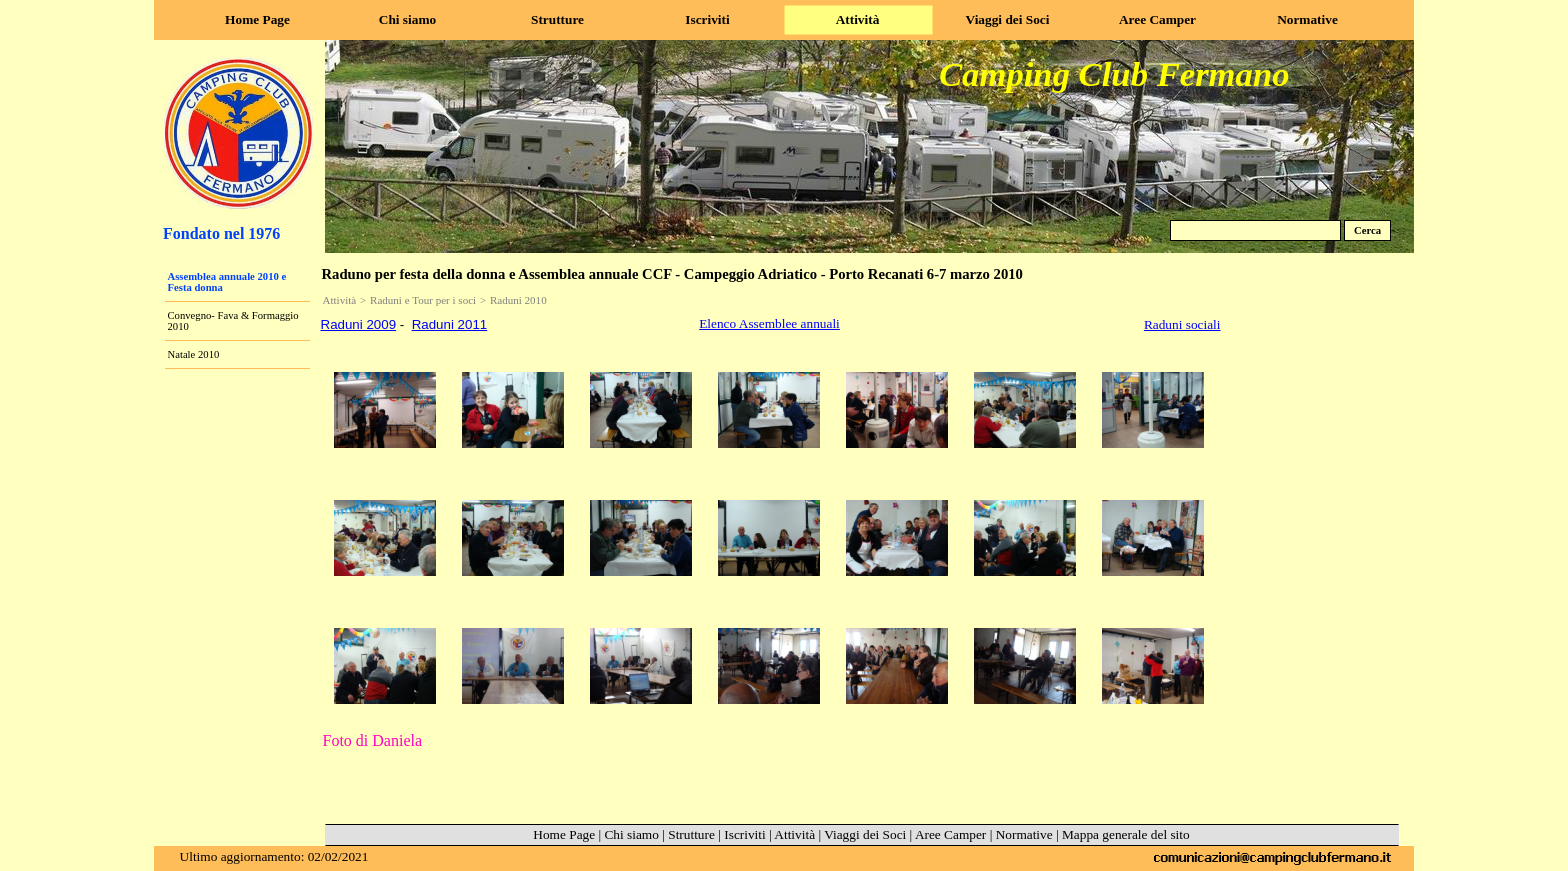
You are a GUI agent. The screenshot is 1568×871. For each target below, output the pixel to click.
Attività (340, 300)
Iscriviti (744, 834)
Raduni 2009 (359, 324)
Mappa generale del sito (1126, 834)
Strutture (691, 834)
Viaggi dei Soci (865, 834)
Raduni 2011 (450, 324)
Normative (1024, 834)
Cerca (1367, 230)
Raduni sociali (1182, 324)
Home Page (564, 834)
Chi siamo (631, 834)
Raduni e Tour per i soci (423, 300)
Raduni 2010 (518, 300)
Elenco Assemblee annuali (769, 323)
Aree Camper (950, 834)
